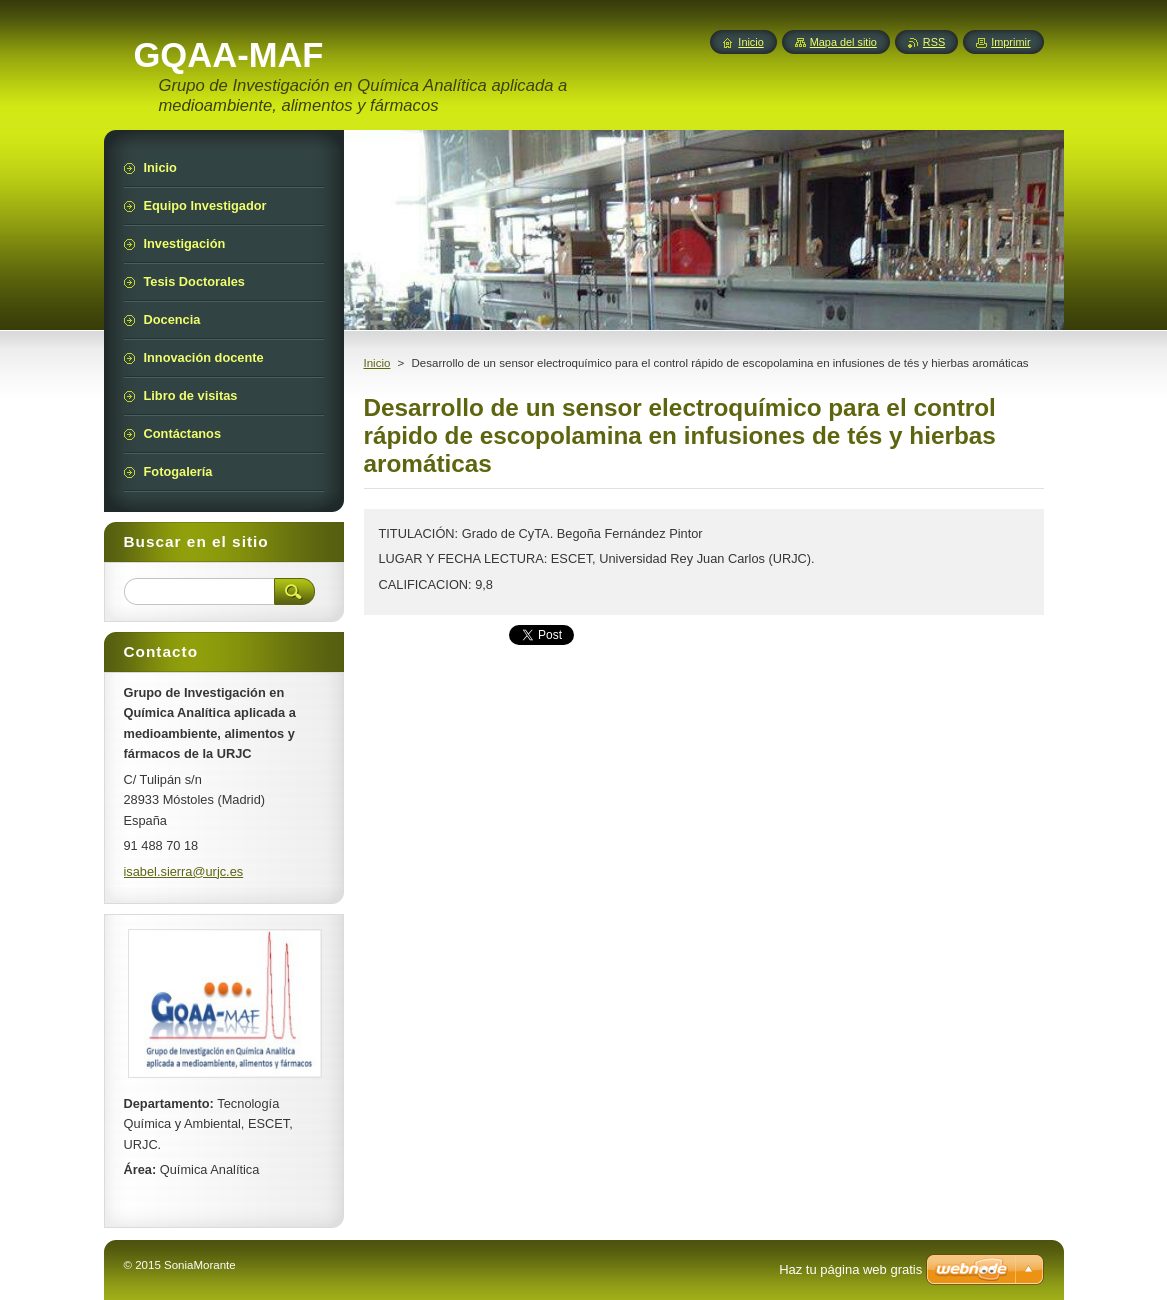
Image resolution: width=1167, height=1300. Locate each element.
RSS (934, 42)
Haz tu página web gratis (850, 1269)
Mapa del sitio (843, 42)
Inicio (377, 363)
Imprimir (1010, 42)
